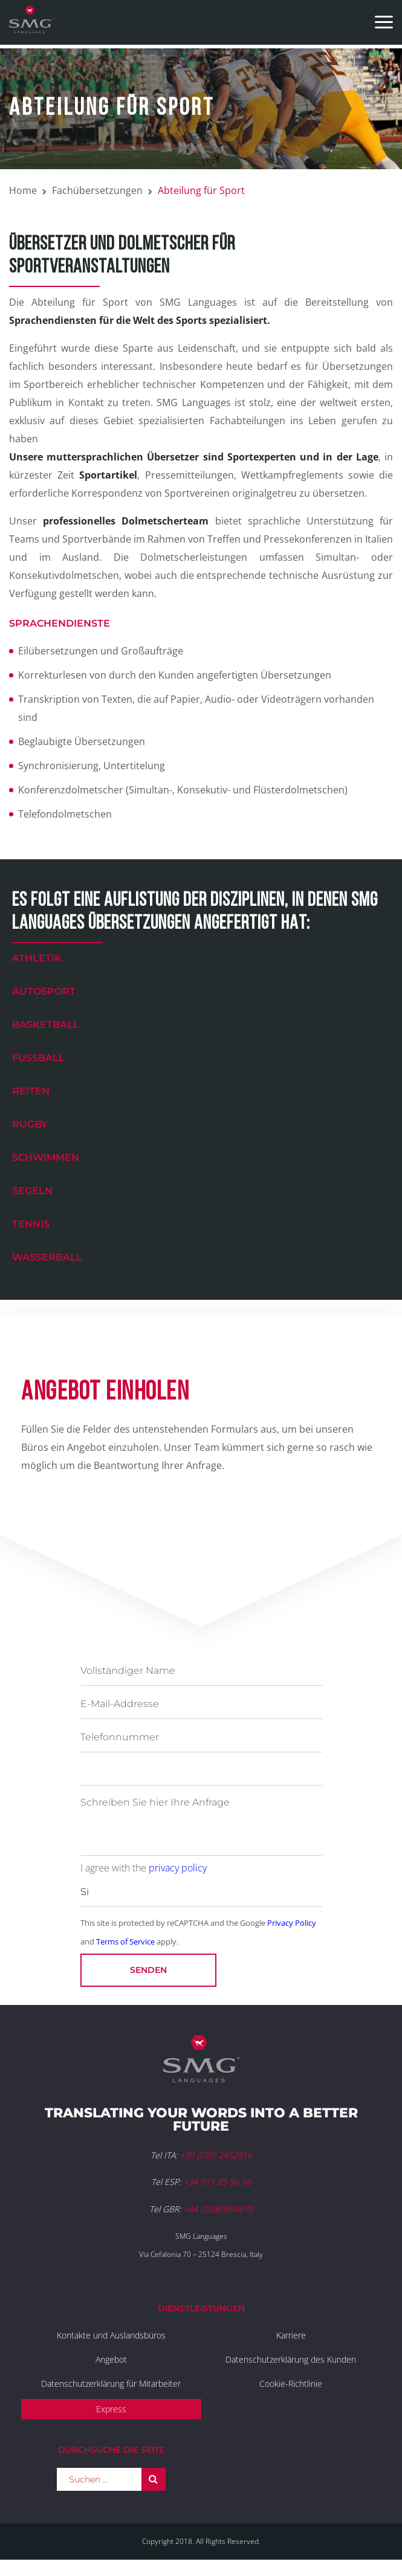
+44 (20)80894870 (218, 2209)
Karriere (291, 2335)
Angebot (111, 2359)
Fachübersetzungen (97, 190)
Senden (148, 1969)
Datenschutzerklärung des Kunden (290, 2359)
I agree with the (143, 1867)
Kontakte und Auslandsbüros (111, 2335)
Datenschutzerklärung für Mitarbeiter (111, 2383)
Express (111, 2409)
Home (23, 190)
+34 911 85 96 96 (217, 2181)
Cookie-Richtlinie (290, 2383)
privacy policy (178, 1867)
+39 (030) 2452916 (216, 2155)
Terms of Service (125, 1941)
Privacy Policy (291, 1922)
